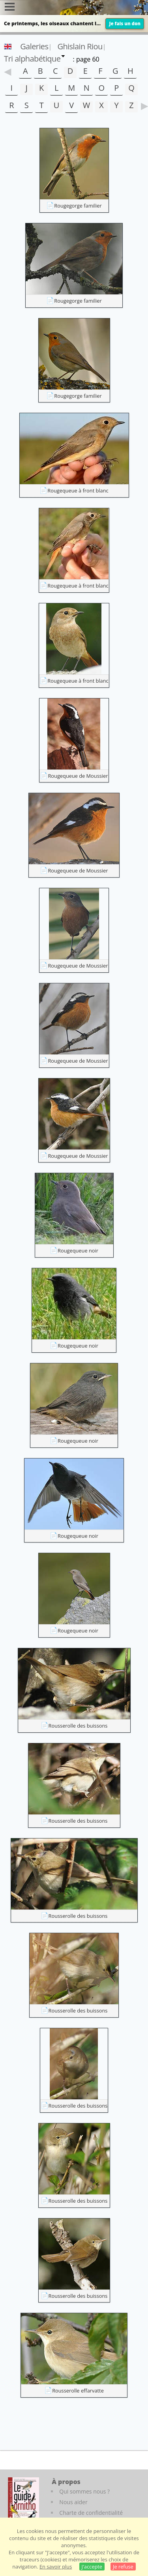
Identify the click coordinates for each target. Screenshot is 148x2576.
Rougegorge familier (77, 205)
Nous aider (73, 2502)
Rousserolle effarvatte (78, 2390)
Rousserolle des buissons (78, 1725)
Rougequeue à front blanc (77, 490)
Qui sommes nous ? (84, 2491)
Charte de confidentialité (91, 2512)
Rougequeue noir (78, 1250)
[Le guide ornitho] (23, 2499)
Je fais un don (125, 23)
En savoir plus (55, 2566)
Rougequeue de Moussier (78, 775)
